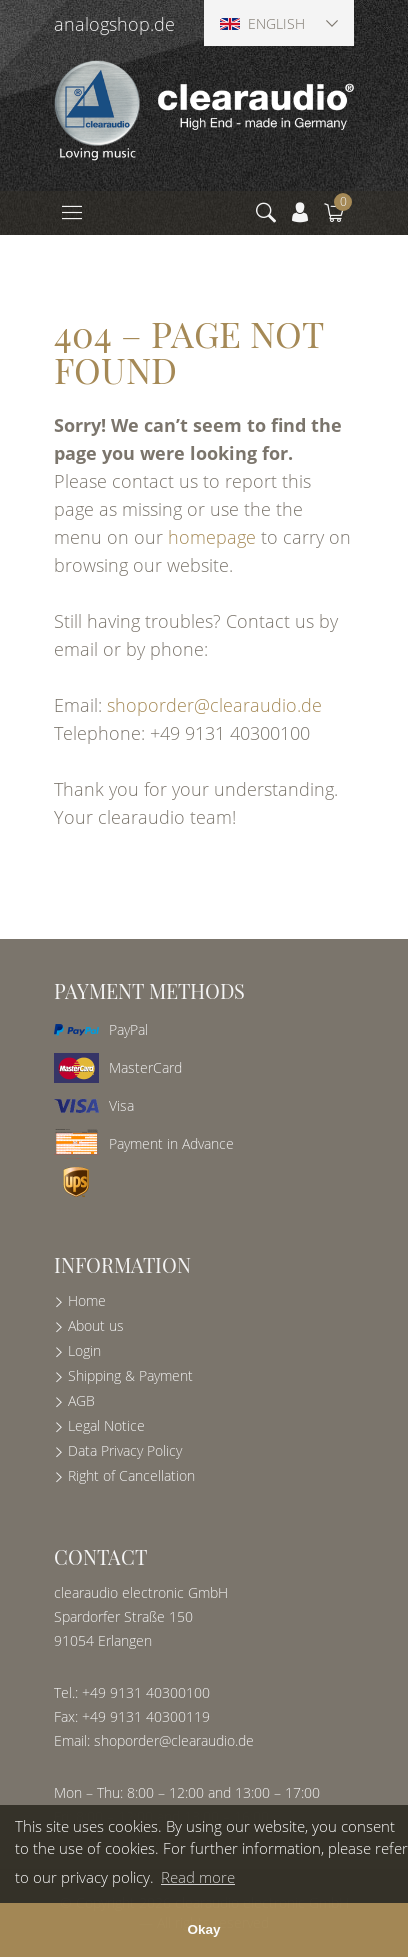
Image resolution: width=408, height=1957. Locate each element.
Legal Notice (106, 1425)
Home (87, 1300)
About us (96, 1325)
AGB (81, 1400)
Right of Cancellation (131, 1475)
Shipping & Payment (130, 1375)
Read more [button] (198, 1877)
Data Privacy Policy (125, 1450)
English (262, 23)
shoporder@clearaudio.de (214, 705)
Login (84, 1350)
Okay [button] (203, 1929)
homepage (212, 537)
